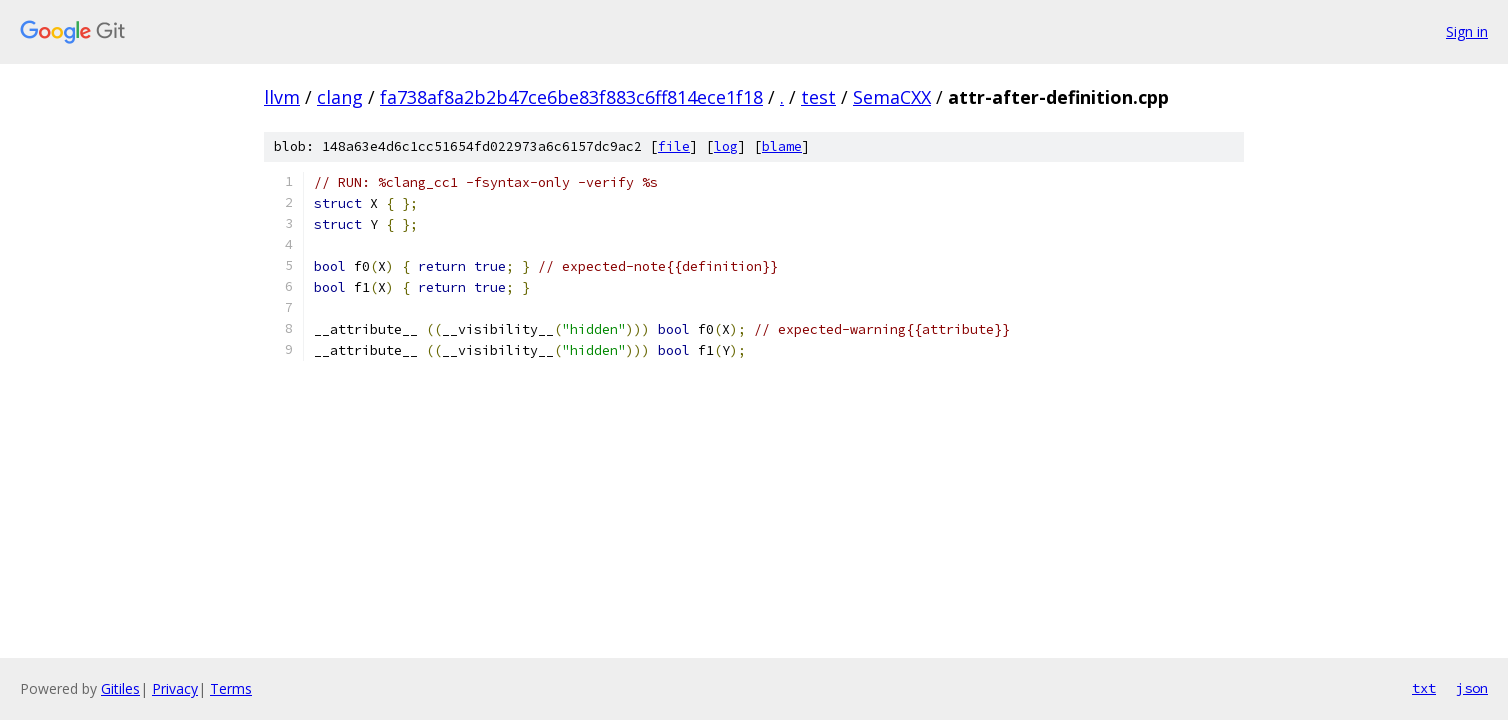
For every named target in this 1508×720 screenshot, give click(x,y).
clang (340, 97)
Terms (231, 688)
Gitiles (120, 688)
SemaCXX (892, 97)
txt (1424, 688)
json (1472, 688)
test (818, 97)
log (726, 146)
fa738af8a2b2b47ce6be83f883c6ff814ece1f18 (571, 97)
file (674, 146)
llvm (282, 97)
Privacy (175, 688)
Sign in (1467, 31)
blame (782, 146)
